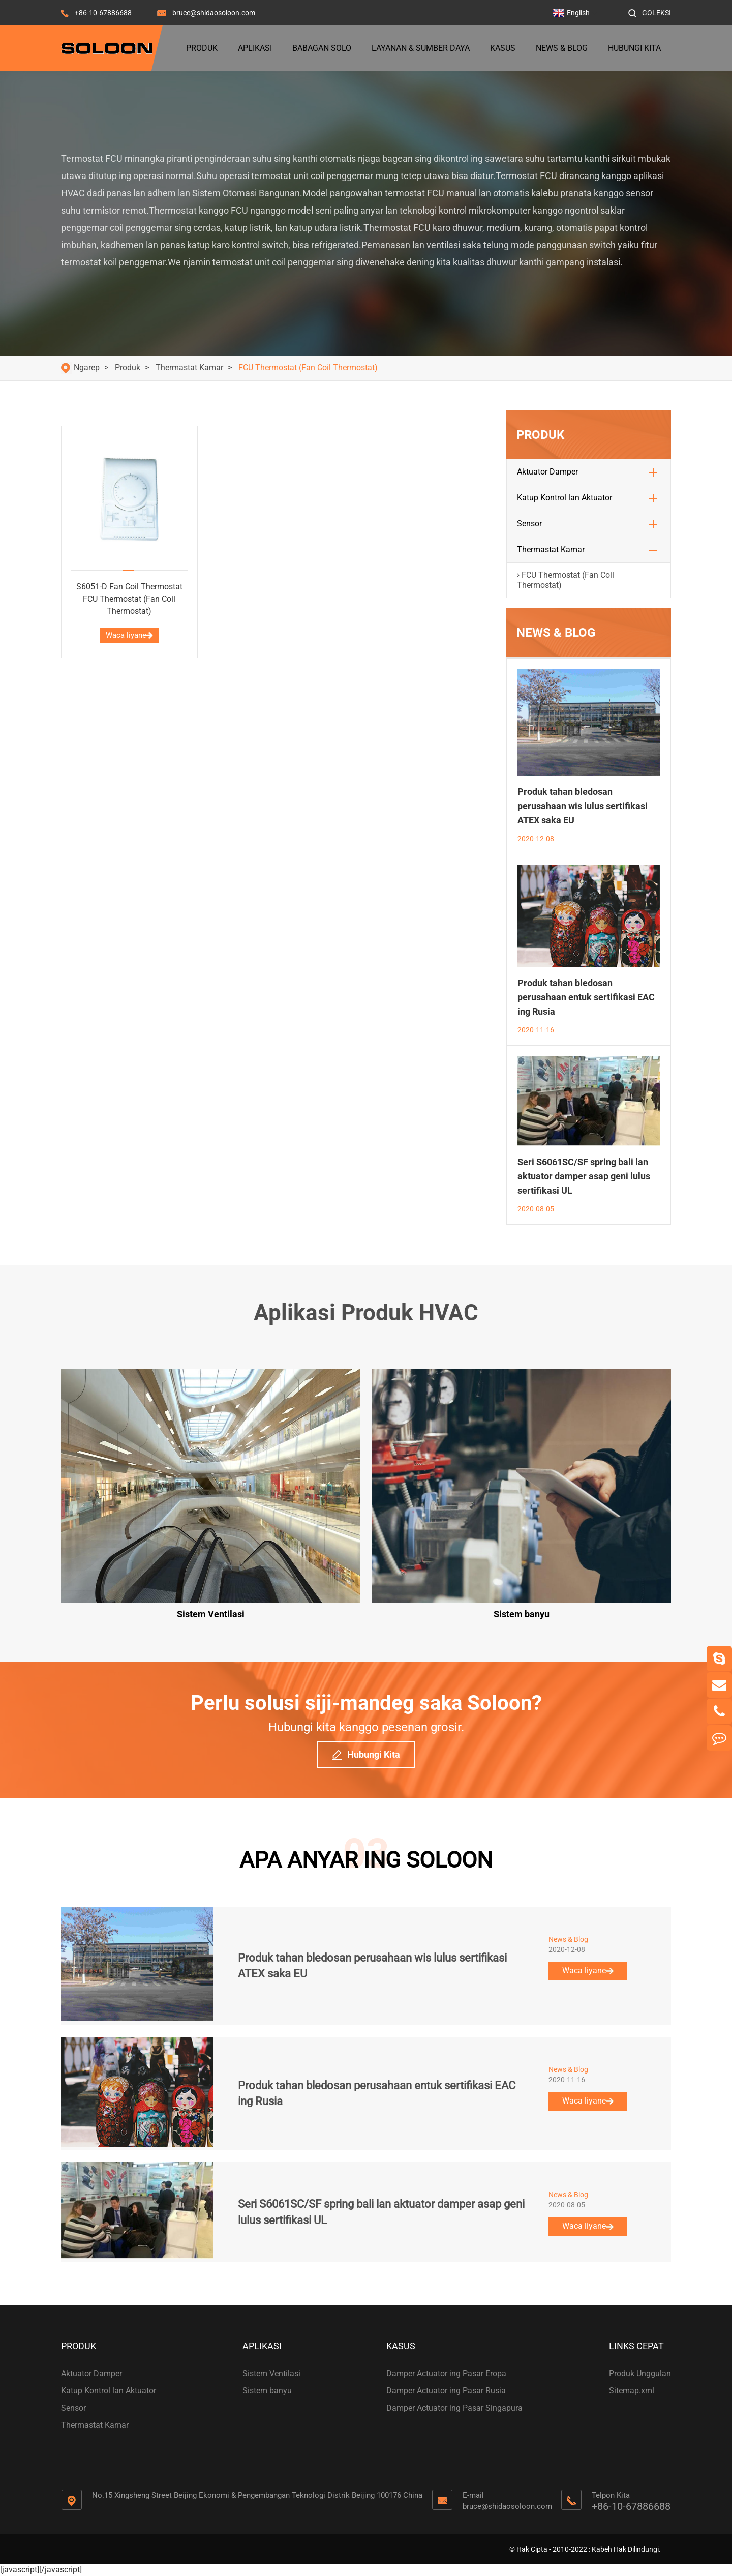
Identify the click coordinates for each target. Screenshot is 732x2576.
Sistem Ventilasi (271, 2373)
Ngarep (87, 367)
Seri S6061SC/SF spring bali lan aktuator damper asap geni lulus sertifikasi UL (583, 1176)
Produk (202, 48)
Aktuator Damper (547, 472)
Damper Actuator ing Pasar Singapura (454, 2408)
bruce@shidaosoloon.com (213, 13)
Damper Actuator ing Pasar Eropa (446, 2373)
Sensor (529, 523)
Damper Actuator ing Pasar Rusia (446, 2390)
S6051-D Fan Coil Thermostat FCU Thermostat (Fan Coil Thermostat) (129, 599)
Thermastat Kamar (189, 367)
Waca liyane (129, 635)
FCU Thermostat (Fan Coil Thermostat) (308, 367)
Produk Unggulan (640, 2373)
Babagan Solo (321, 48)
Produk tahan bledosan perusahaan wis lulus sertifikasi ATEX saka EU (582, 805)
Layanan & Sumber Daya (421, 48)
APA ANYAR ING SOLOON (366, 1860)
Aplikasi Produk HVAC (366, 1312)
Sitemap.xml (631, 2390)
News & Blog (562, 48)
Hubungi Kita (634, 48)
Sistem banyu (267, 2390)
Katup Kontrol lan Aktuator (564, 497)
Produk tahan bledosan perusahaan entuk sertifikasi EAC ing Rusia (586, 997)
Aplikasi (255, 48)
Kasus (502, 48)
